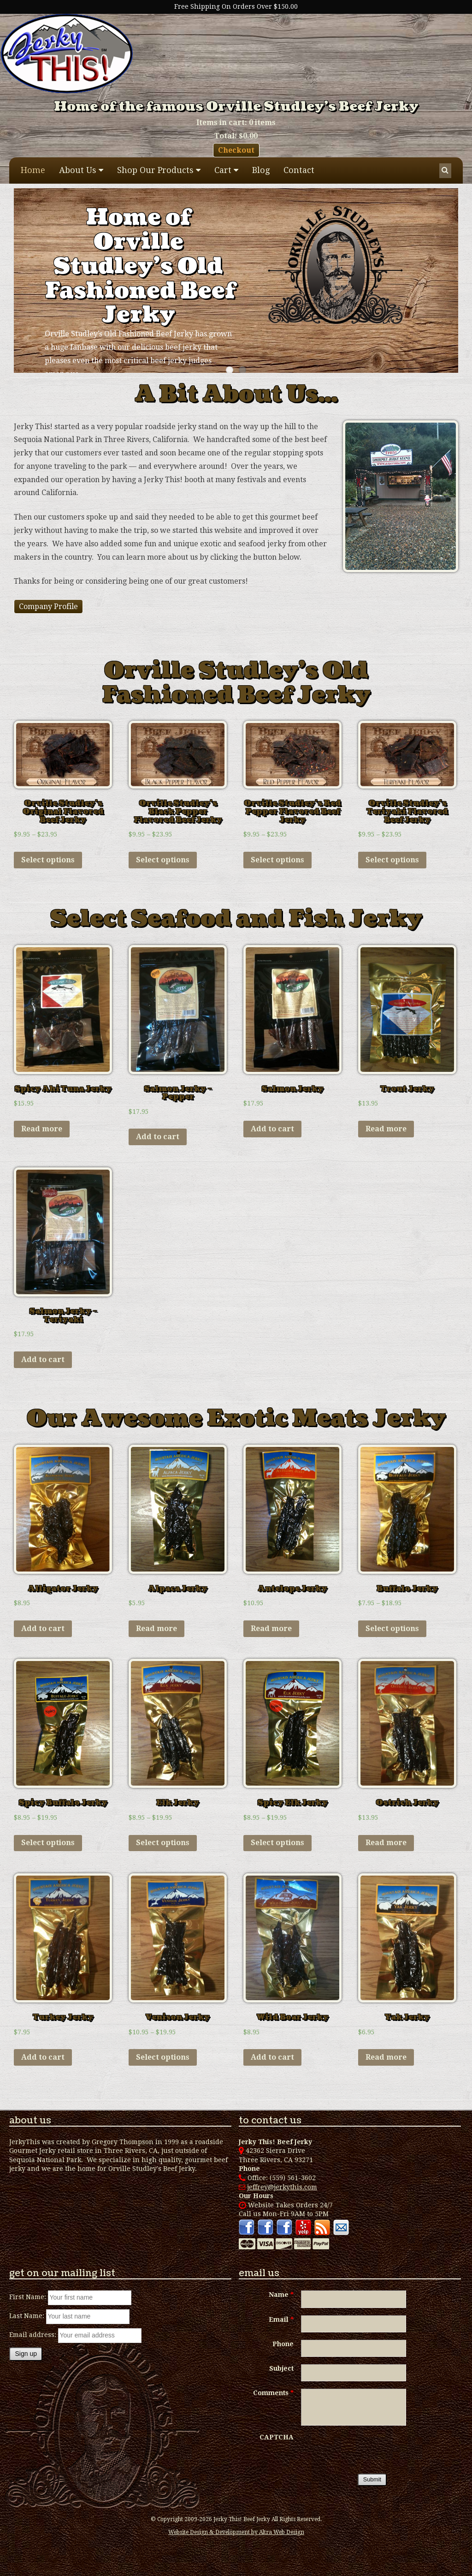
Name (281, 2294)
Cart (222, 170)
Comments (273, 2393)
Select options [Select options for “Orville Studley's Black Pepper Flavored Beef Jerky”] (162, 859)
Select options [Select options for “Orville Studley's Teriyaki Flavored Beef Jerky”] (392, 859)
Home (33, 170)
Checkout (236, 150)
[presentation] (371, 2451)
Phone (283, 2344)
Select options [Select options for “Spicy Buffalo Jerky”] (48, 1842)
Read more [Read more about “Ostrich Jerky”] (386, 1842)
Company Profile (48, 606)
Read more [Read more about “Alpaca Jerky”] (156, 1628)
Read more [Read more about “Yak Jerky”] (386, 2057)
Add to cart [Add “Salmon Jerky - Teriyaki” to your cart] (43, 1359)
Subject (281, 2368)
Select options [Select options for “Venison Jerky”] (162, 2057)
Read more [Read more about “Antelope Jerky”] (271, 1628)
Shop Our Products (155, 170)
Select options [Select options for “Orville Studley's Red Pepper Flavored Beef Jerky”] (277, 859)
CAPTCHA (277, 2437)
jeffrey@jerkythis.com (278, 2187)
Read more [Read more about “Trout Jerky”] (386, 1128)
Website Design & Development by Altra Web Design (236, 2532)
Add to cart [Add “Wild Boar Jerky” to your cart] (272, 2057)
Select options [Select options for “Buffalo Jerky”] (392, 1628)
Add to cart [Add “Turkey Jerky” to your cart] (43, 2057)
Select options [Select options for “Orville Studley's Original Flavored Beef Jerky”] (48, 859)
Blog (261, 170)
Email (281, 2319)
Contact (298, 170)
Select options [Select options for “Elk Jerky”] (162, 1842)
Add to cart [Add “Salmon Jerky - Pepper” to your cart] (157, 1136)
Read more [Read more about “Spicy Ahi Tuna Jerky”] (41, 1128)
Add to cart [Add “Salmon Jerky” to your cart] (272, 1128)
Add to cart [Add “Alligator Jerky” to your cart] (43, 1628)
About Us (77, 170)
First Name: (27, 2297)
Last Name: (26, 2316)
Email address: (33, 2335)
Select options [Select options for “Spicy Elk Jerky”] (277, 1842)
